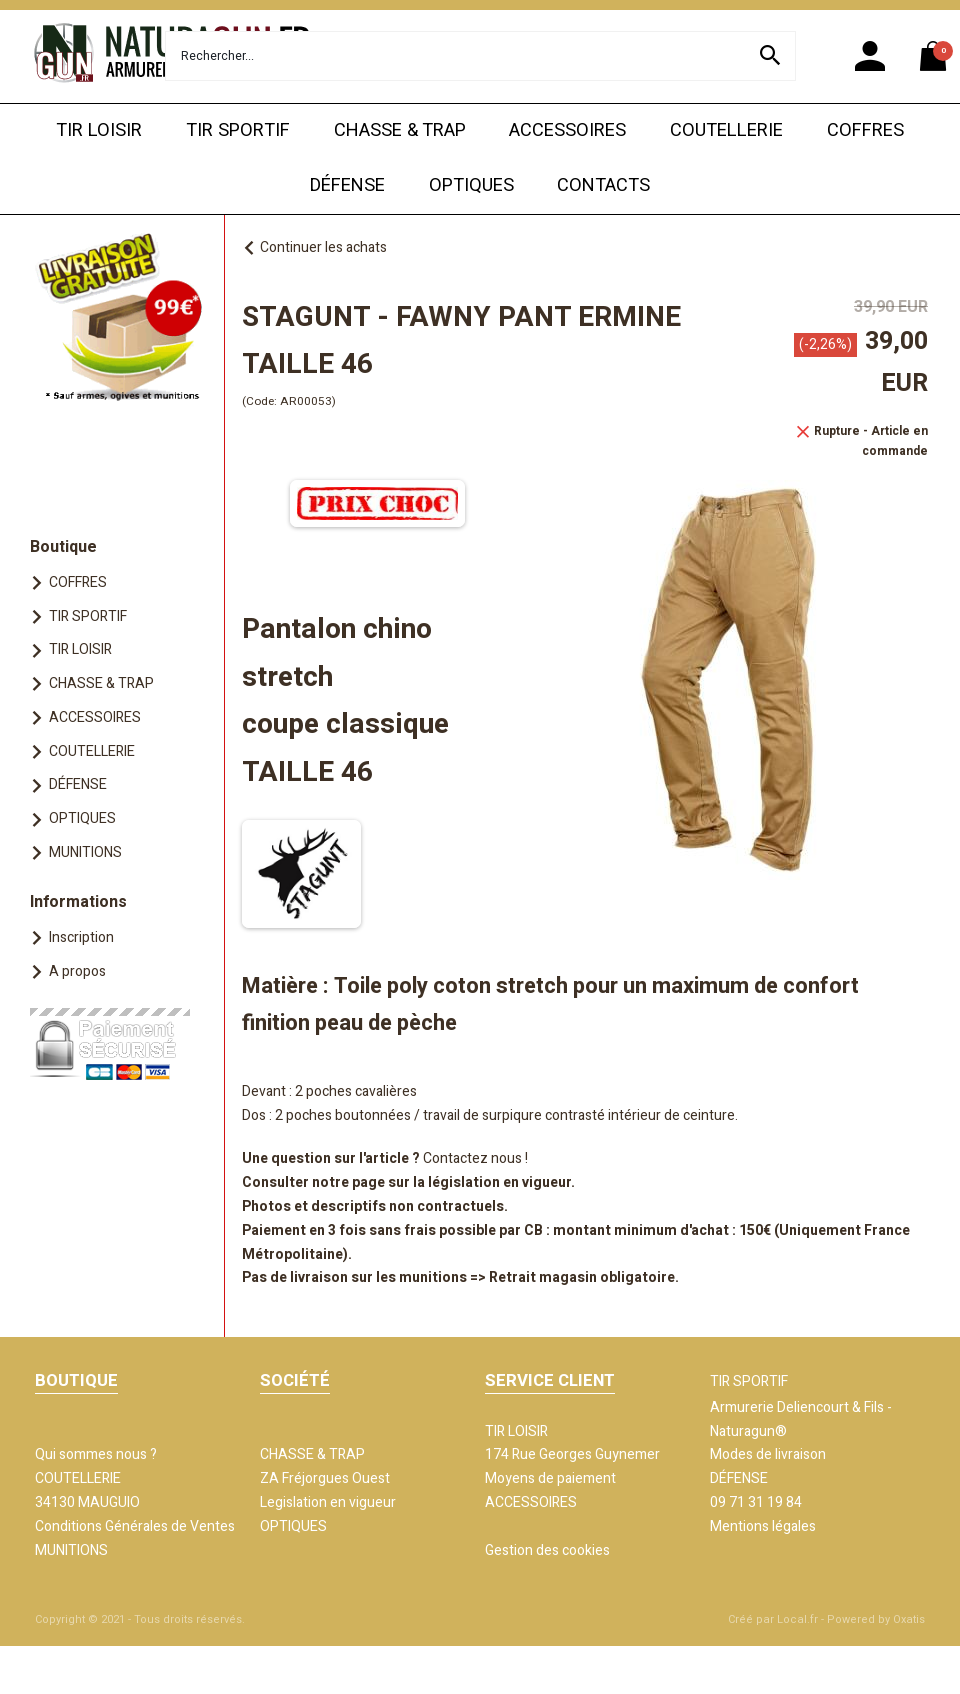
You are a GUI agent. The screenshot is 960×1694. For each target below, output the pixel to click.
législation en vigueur (499, 1182)
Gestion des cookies (547, 1550)
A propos (77, 971)
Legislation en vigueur (328, 1502)
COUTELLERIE (726, 130)
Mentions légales (763, 1526)
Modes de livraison (768, 1454)
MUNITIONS (85, 852)
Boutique (63, 547)
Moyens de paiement (550, 1478)
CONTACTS (603, 185)
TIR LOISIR (99, 130)
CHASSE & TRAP (400, 130)
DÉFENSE (347, 185)
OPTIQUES (471, 185)
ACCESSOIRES (567, 130)
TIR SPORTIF (238, 130)
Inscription (81, 937)
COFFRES (865, 130)
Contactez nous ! (475, 1158)
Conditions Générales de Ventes (135, 1526)
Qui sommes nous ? (96, 1454)
